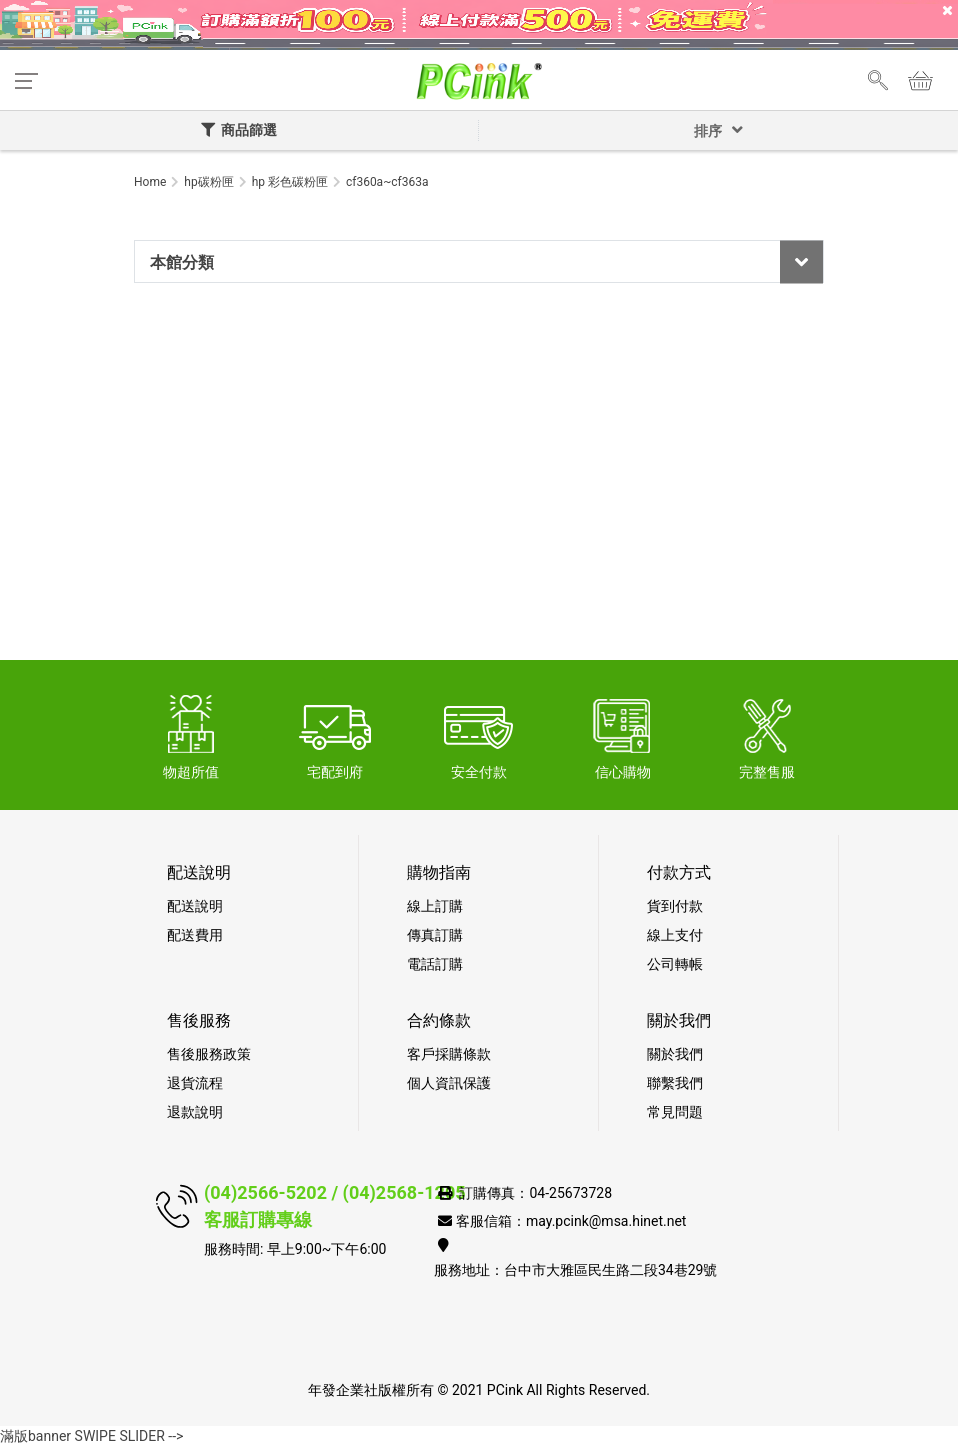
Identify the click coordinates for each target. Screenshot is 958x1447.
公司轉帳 (675, 964)
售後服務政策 (209, 1054)
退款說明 (195, 1112)
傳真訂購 (435, 935)
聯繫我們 (675, 1083)
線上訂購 (435, 906)
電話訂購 (435, 964)
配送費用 (195, 935)
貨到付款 (675, 906)
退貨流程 (195, 1083)
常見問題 (675, 1112)
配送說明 (195, 906)
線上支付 (675, 935)
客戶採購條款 (449, 1054)
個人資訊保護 (449, 1083)
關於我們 (675, 1054)
